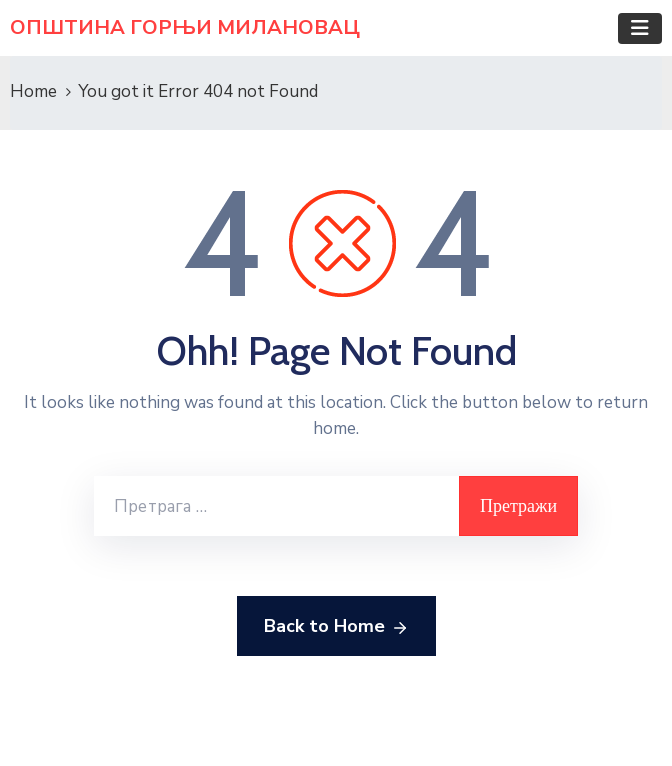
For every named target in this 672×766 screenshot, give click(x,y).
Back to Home (336, 627)
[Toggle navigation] (640, 28)
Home (33, 91)
